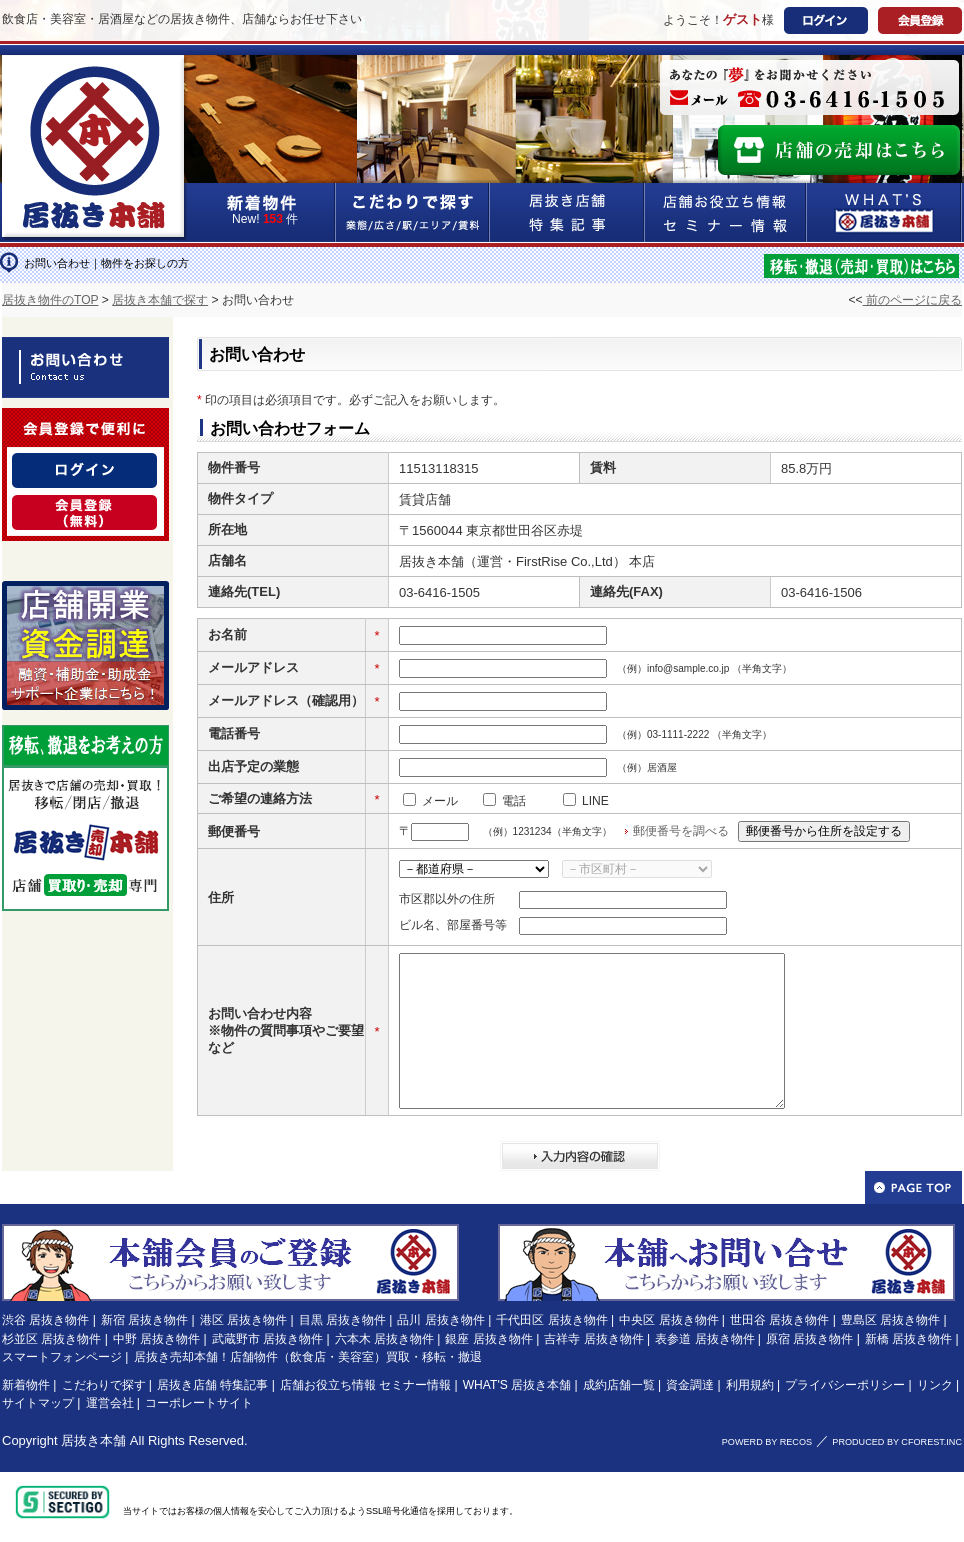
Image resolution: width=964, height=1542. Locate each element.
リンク (935, 1385)
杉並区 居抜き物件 (51, 1339)
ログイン (826, 20)
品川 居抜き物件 (440, 1320)
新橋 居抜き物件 (908, 1339)
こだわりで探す (413, 212)
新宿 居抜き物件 (144, 1320)
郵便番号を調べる (681, 831)
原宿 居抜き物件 (809, 1339)
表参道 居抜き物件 (704, 1339)
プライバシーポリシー (845, 1385)
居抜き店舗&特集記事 (567, 212)
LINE (595, 801)
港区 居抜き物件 (243, 1320)
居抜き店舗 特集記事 (212, 1385)
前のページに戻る (912, 300)
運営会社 (110, 1403)
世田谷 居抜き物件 (779, 1320)
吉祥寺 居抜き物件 (593, 1339)
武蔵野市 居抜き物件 (267, 1339)
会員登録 (920, 20)
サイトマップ (38, 1403)
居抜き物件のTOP (50, 300)
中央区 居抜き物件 (668, 1320)
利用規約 (750, 1385)
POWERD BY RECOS (767, 1442)
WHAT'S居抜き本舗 (884, 212)
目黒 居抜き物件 (342, 1320)
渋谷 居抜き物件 (45, 1320)
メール (440, 801)
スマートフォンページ (62, 1357)
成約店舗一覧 (619, 1385)
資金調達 (690, 1385)
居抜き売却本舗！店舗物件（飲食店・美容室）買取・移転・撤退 (308, 1357)
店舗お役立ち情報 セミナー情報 (365, 1385)
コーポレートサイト (199, 1403)
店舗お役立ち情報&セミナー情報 (726, 212)
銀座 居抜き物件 (488, 1339)
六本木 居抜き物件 (384, 1339)
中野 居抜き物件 (156, 1339)
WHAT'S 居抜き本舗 (517, 1385)
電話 (514, 801)
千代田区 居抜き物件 (551, 1320)
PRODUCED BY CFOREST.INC (897, 1442)
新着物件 (26, 1385)
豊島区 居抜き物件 (890, 1320)
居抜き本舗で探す (160, 300)
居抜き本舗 (93, 1440)
